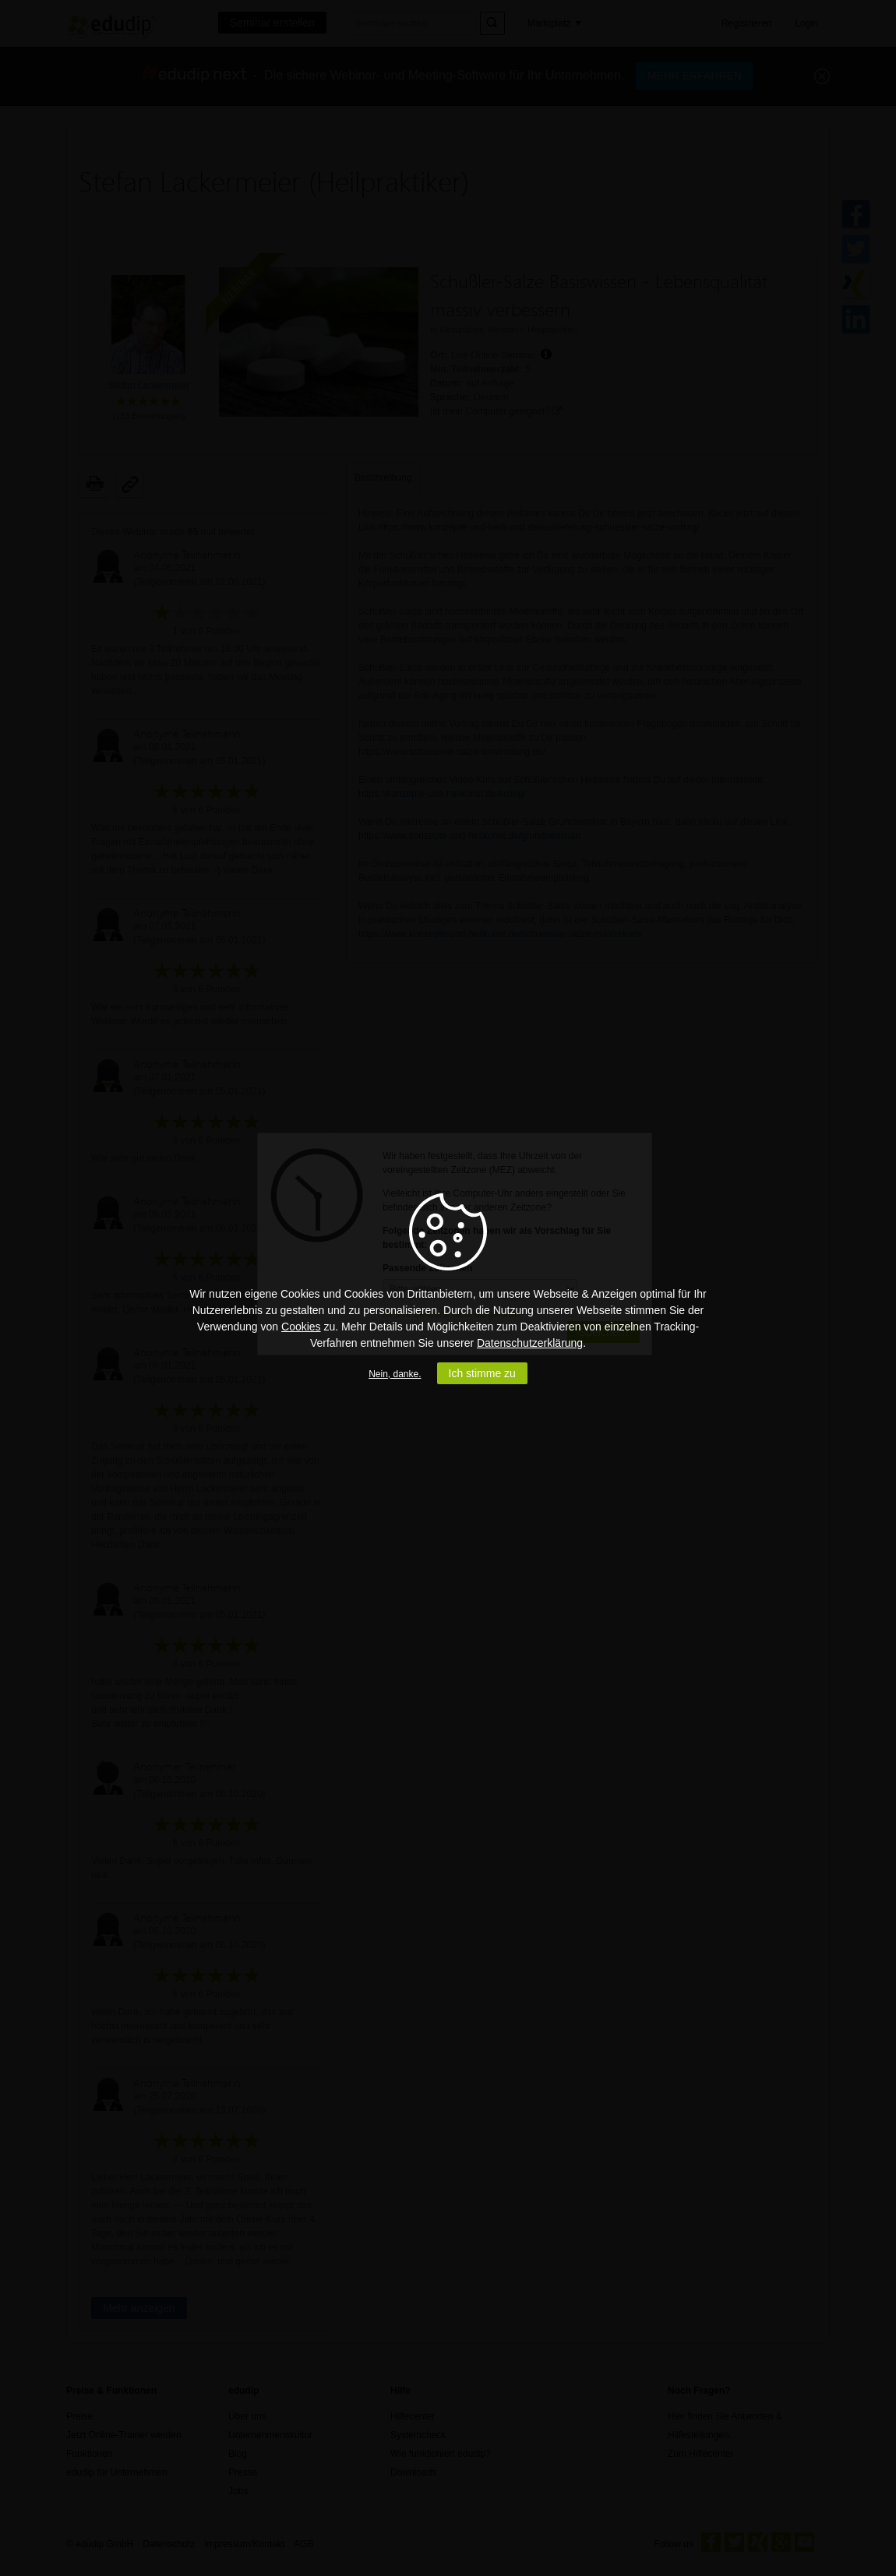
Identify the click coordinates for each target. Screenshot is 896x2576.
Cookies (301, 1326)
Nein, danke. (395, 1374)
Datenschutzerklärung (530, 1343)
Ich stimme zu (482, 1373)
